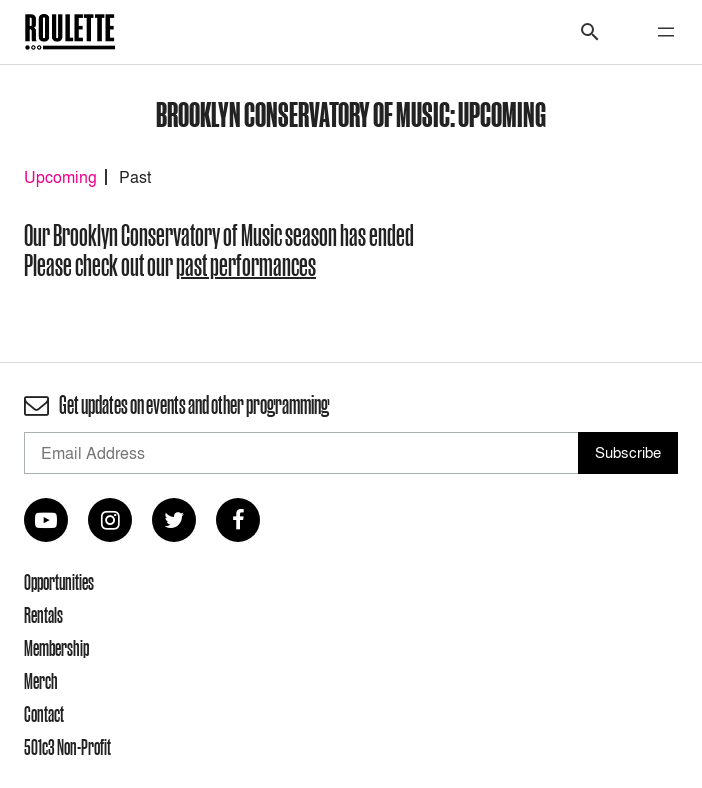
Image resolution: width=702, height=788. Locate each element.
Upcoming (60, 177)
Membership (56, 648)
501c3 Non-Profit (67, 747)
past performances (246, 265)
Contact (44, 714)
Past (135, 177)
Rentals (43, 615)
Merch (41, 681)
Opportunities (59, 582)
